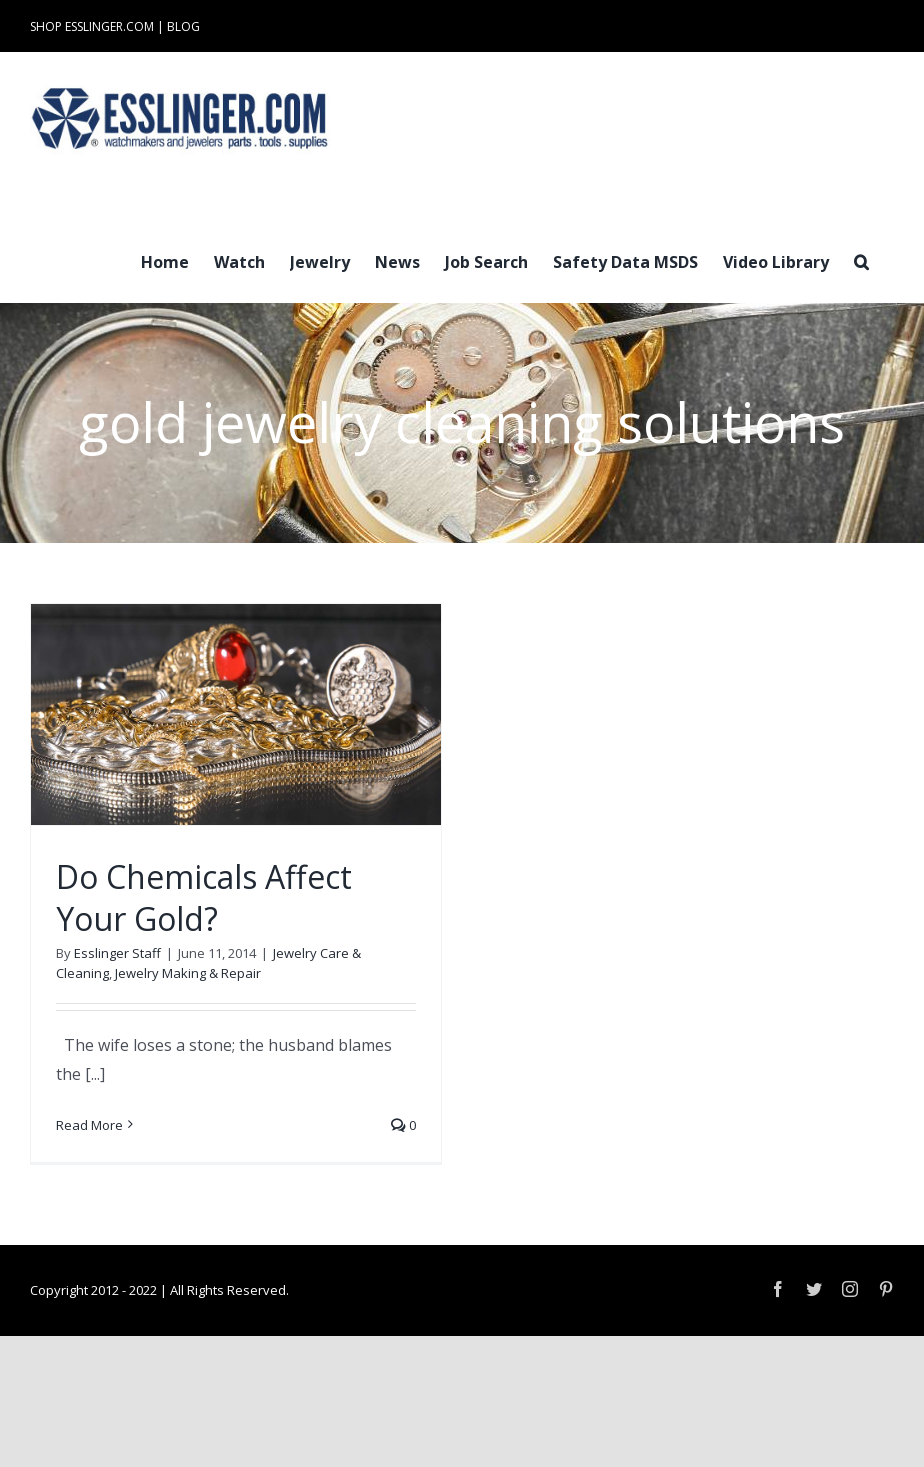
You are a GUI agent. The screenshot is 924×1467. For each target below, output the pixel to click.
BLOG (183, 26)
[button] (861, 260)
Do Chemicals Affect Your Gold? (204, 897)
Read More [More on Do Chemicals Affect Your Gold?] (89, 1125)
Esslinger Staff (117, 953)
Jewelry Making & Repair (188, 973)
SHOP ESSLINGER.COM (92, 26)
